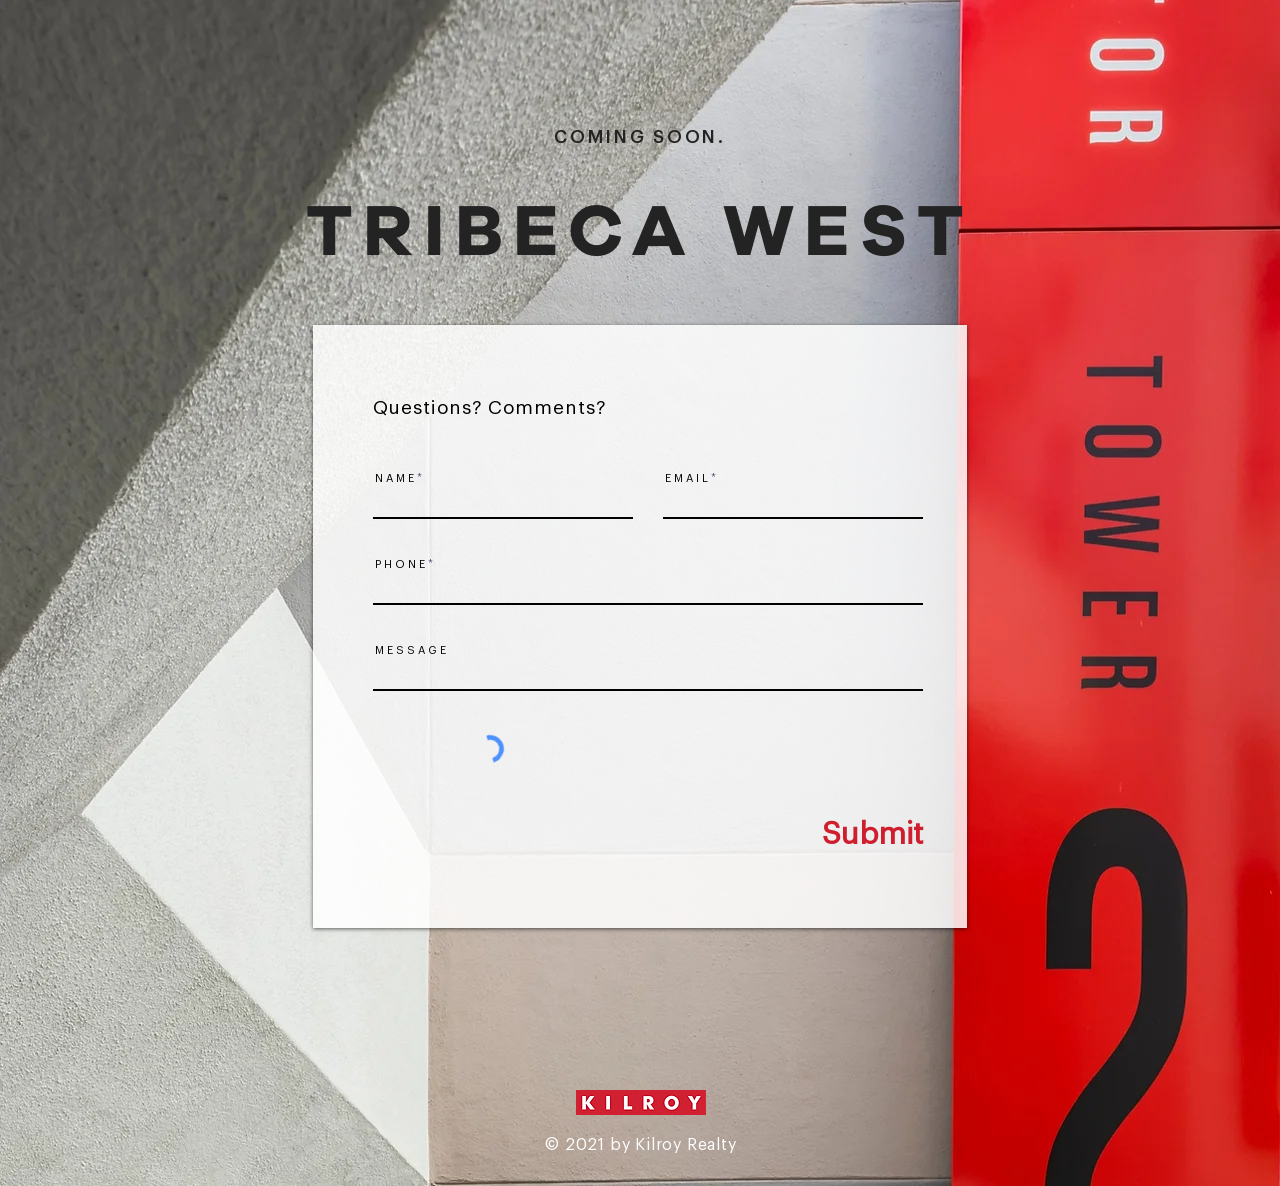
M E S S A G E (410, 650)
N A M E (394, 478)
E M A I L (686, 478)
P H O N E (400, 564)
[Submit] (831, 834)
